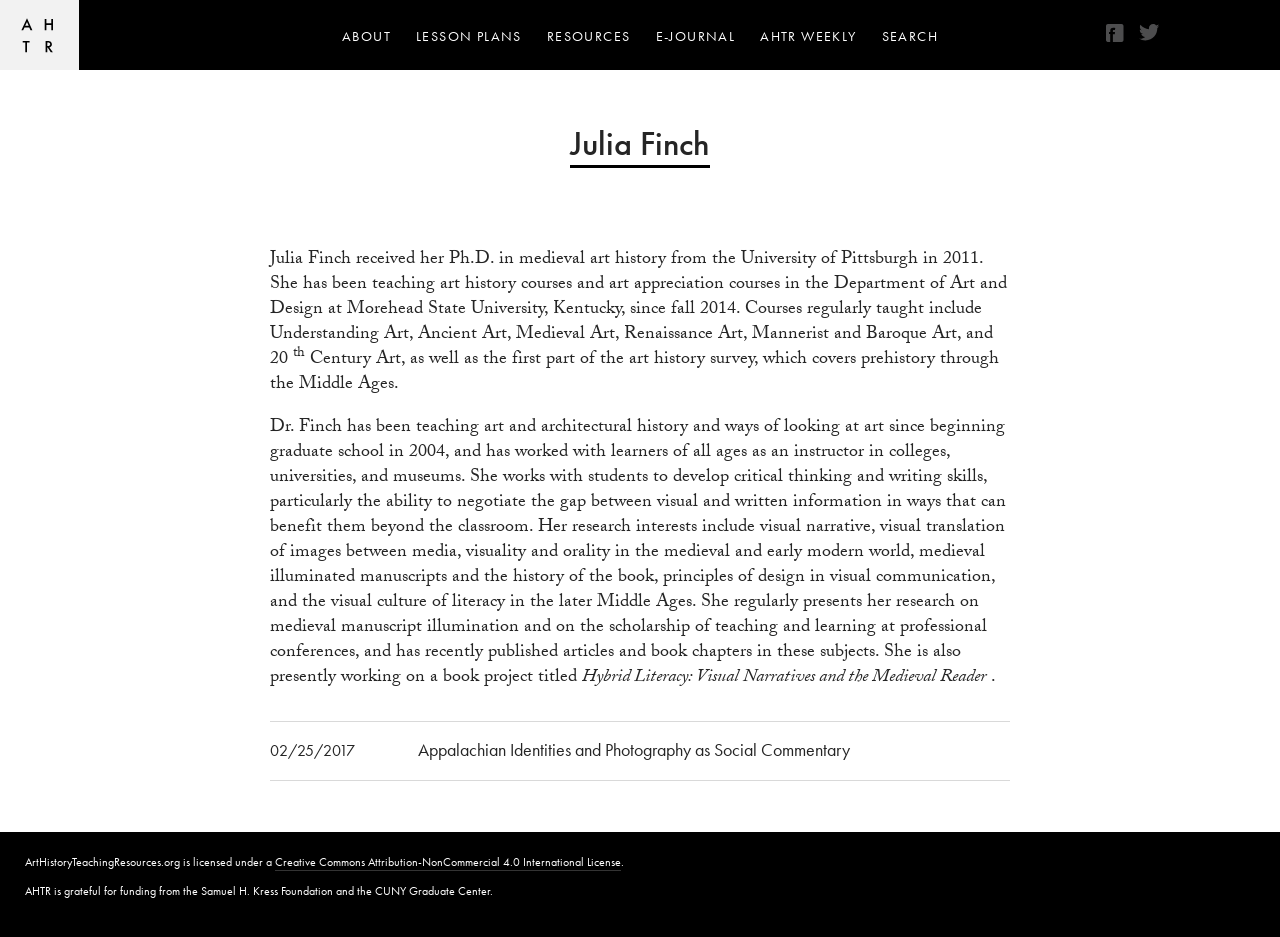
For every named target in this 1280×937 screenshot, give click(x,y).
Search (910, 36)
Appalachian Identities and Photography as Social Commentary (634, 749)
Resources (589, 36)
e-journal (696, 36)
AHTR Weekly (808, 36)
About (366, 36)
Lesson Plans (469, 36)
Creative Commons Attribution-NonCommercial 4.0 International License (448, 862)
